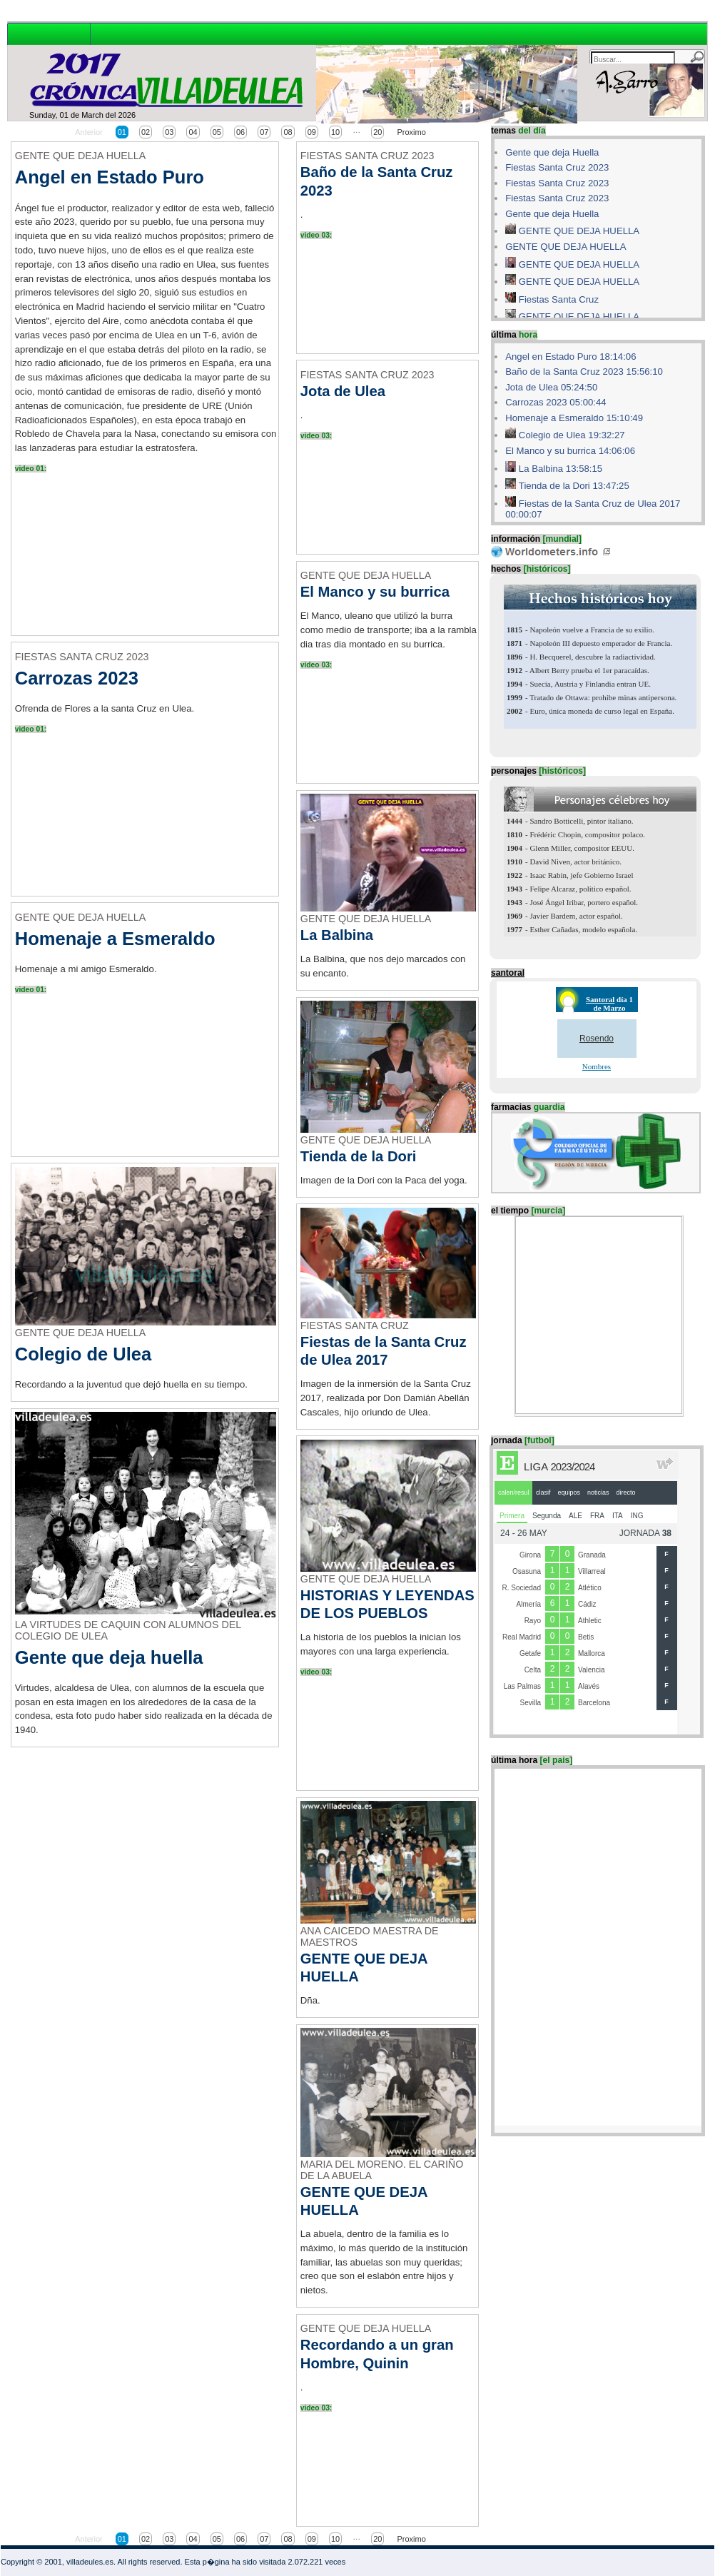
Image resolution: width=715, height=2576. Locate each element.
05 (217, 132)
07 (264, 132)
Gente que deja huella (109, 1657)
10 (335, 132)
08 (287, 132)
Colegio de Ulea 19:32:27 (572, 435)
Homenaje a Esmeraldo (115, 939)
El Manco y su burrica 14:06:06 (570, 450)
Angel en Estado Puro (109, 177)
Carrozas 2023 (76, 678)
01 (122, 132)
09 (312, 132)
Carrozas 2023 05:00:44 (556, 402)
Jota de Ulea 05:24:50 (551, 387)
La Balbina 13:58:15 (560, 468)
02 (145, 132)
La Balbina (336, 935)
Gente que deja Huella (552, 152)
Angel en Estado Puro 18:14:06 (570, 356)
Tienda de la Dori (358, 1156)
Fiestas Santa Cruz (559, 299)
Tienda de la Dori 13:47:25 (574, 485)
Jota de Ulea (342, 391)
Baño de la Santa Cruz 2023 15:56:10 (584, 371)
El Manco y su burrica (375, 592)
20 (377, 132)
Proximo (411, 132)
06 (240, 132)
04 (192, 132)
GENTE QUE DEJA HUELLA (579, 231)
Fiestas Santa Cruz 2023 (557, 167)
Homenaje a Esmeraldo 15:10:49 (574, 418)
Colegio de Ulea (83, 1354)
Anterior (89, 132)
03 (169, 132)
